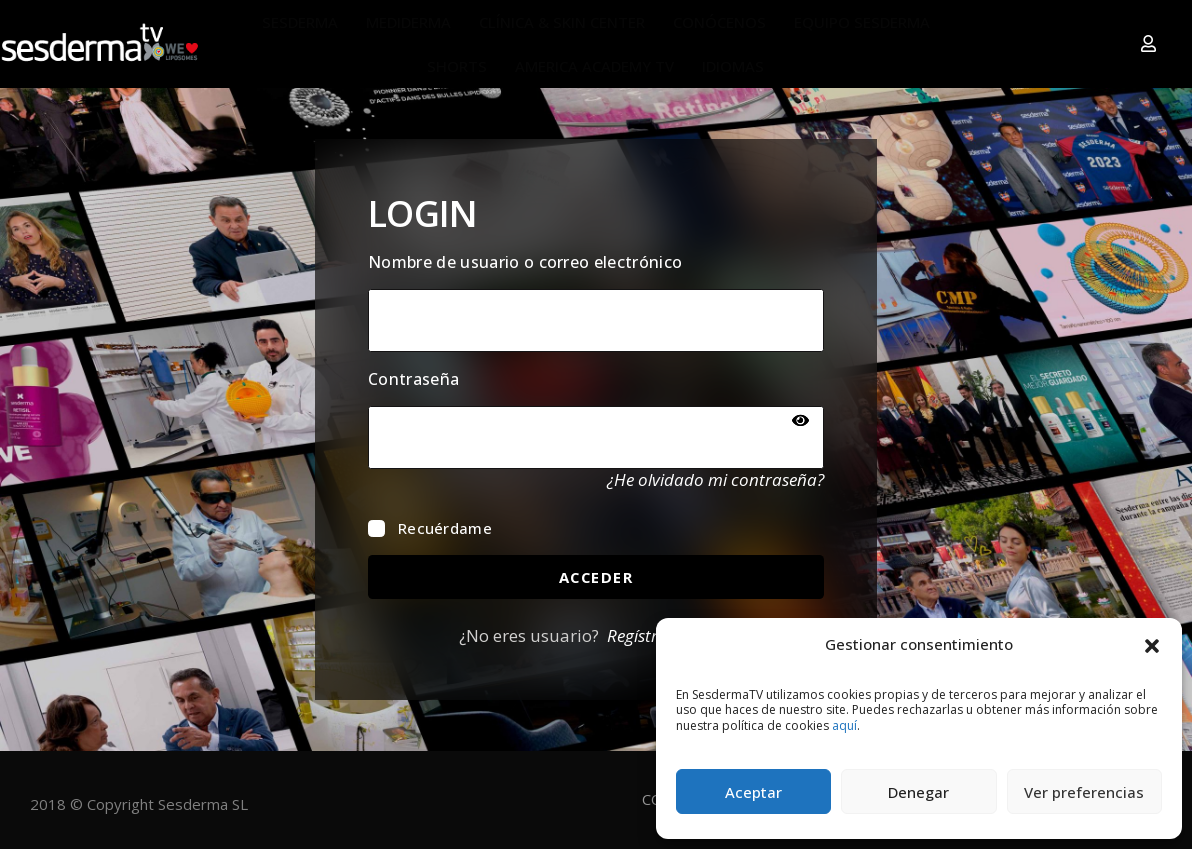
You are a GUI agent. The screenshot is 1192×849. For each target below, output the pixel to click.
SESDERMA (300, 22)
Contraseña (413, 379)
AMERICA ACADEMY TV (594, 66)
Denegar (918, 792)
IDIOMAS (733, 66)
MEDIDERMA (408, 22)
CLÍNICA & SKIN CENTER (562, 22)
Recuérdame (430, 528)
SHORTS (457, 66)
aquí (844, 725)
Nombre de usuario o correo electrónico (525, 262)
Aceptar (753, 792)
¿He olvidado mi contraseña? (715, 479)
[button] (1152, 644)
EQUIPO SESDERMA (862, 22)
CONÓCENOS (719, 22)
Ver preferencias (1084, 792)
